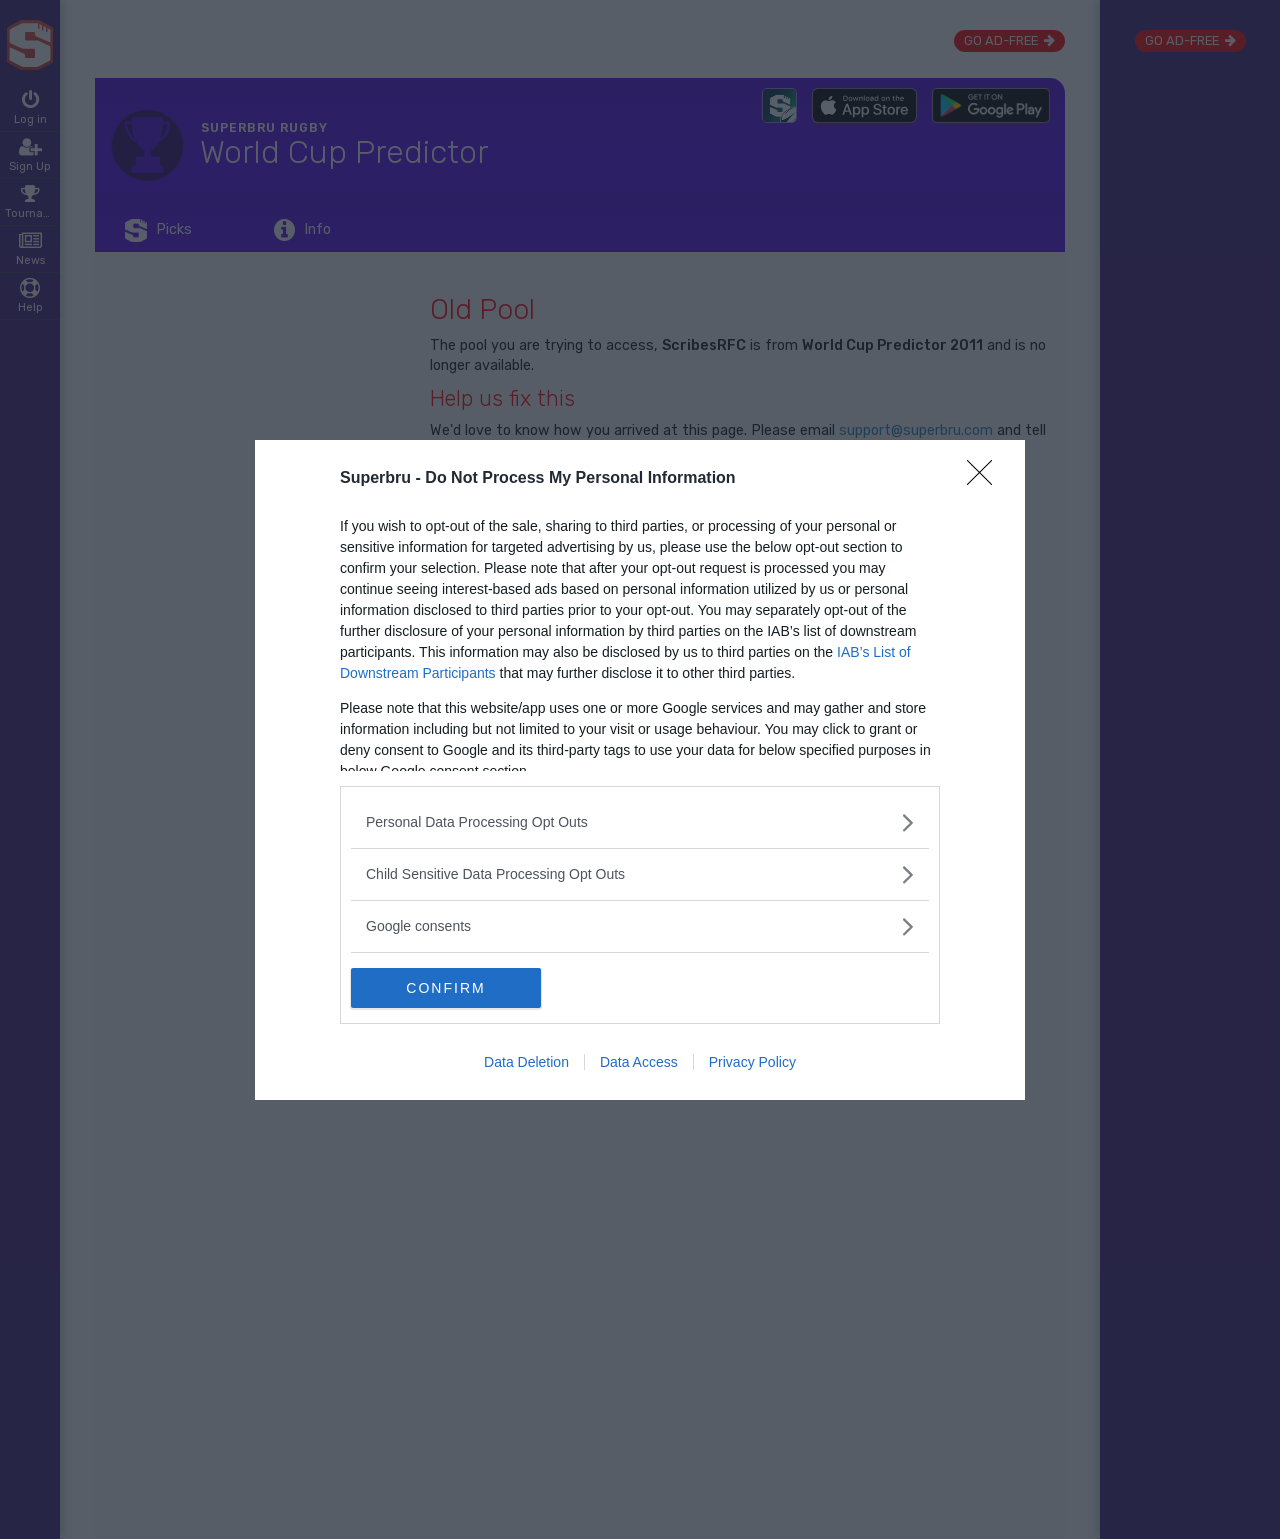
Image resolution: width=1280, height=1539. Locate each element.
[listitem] (640, 822)
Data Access (639, 1062)
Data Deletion (526, 1062)
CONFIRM (445, 988)
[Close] (986, 479)
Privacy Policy (752, 1062)
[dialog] (640, 770)
